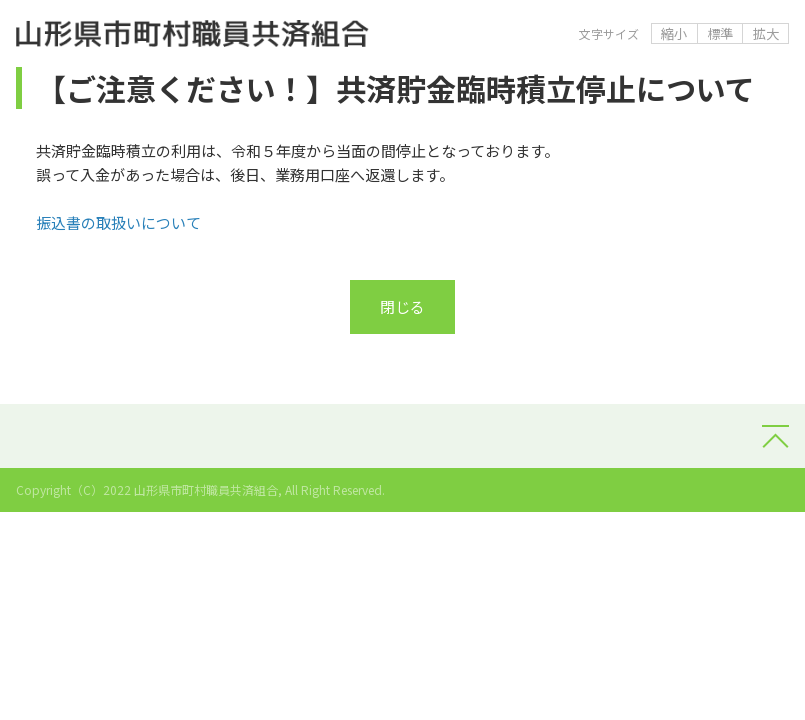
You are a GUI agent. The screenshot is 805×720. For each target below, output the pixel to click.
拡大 (766, 34)
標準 (720, 34)
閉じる (402, 306)
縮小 (674, 34)
